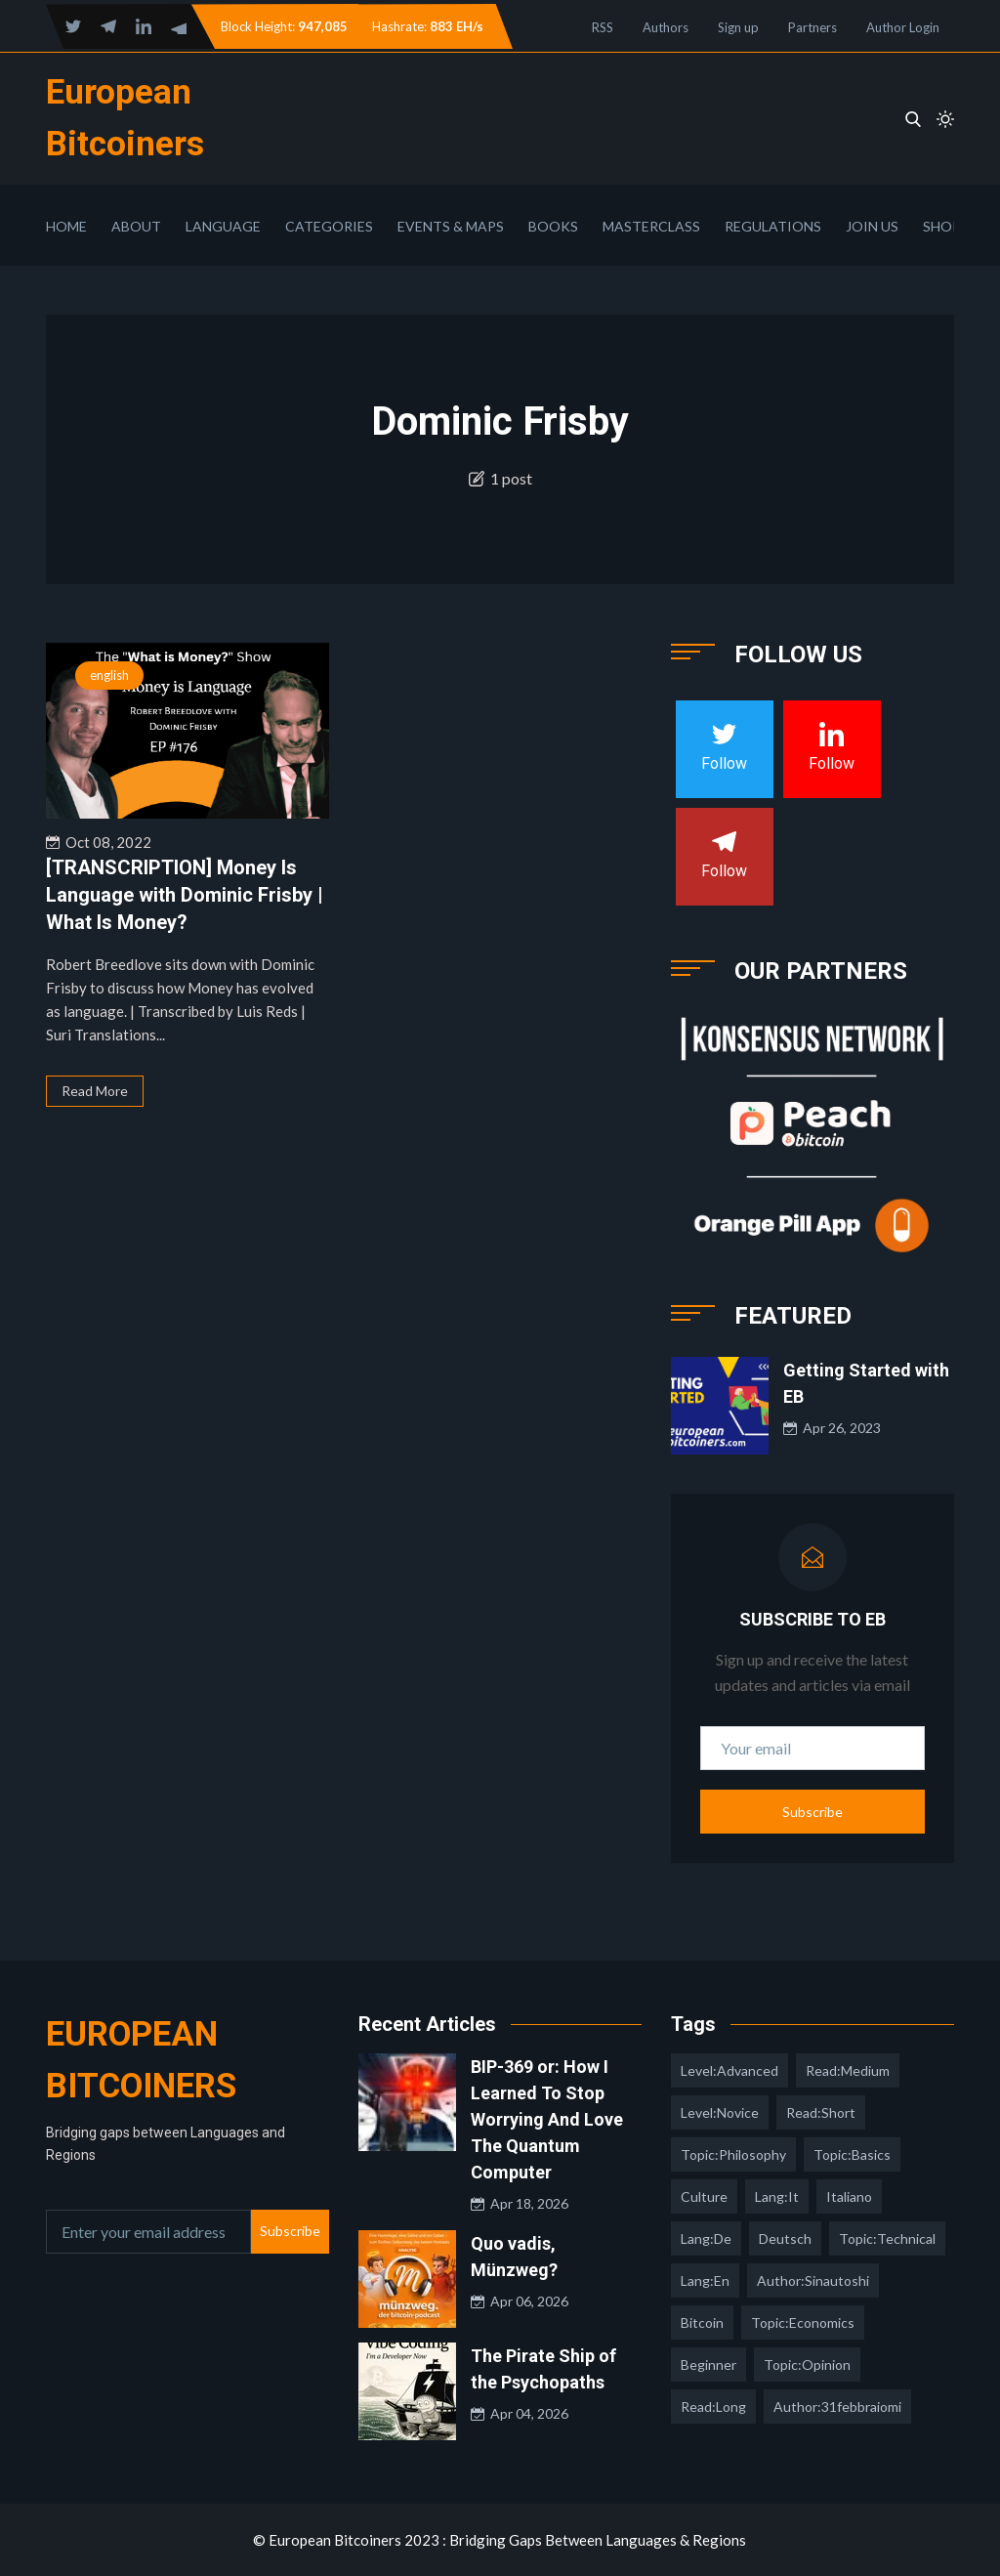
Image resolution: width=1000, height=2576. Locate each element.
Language (223, 226)
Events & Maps (450, 226)
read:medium (848, 2070)
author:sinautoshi (813, 2280)
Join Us (872, 226)
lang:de (706, 2238)
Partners (812, 27)
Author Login (902, 27)
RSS (602, 27)
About (136, 226)
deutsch (785, 2238)
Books (553, 226)
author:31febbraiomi (837, 2406)
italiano (849, 2196)
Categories (329, 226)
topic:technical (887, 2238)
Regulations (773, 226)
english (109, 675)
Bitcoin (702, 2322)
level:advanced (729, 2070)
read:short (820, 2112)
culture (704, 2196)
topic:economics (802, 2322)
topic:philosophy (733, 2154)
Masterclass (651, 226)
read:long (713, 2406)
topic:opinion (807, 2364)
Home (66, 226)
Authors (665, 27)
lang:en (705, 2280)
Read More (95, 1090)
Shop (942, 226)
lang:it (777, 2196)
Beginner (708, 2364)
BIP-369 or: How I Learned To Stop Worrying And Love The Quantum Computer (547, 2119)
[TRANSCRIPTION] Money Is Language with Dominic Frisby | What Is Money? (184, 895)
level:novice (720, 2112)
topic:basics (852, 2154)
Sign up (738, 27)
